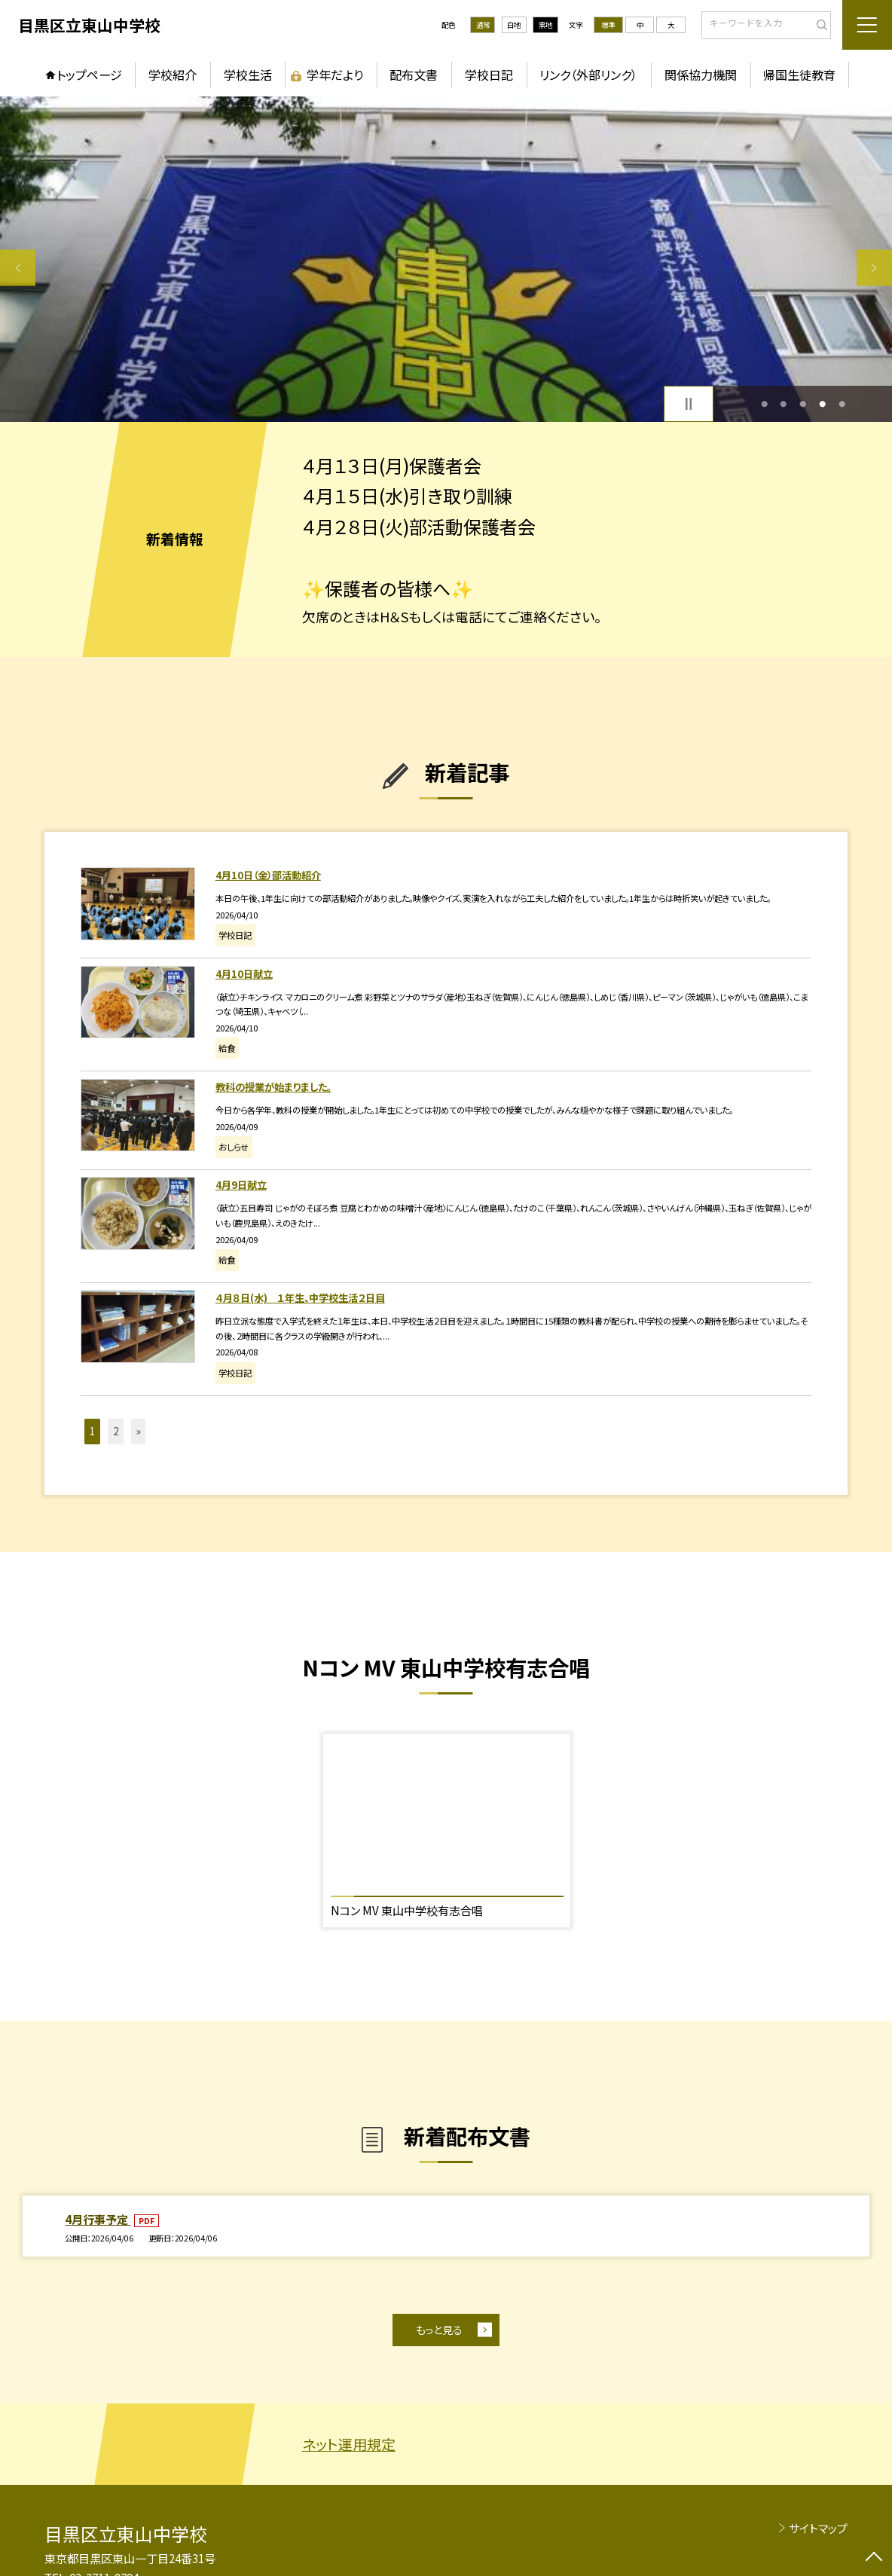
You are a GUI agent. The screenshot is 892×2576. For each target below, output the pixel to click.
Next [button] (874, 268)
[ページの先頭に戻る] (874, 2558)
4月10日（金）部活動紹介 (268, 875)
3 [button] (802, 404)
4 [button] (822, 404)
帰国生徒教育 (799, 75)
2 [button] (783, 404)
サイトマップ (818, 2527)
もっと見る (439, 2329)
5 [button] (842, 404)
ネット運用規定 (349, 2444)
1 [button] (764, 404)
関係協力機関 (700, 75)
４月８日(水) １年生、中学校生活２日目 (300, 1298)
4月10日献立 (244, 974)
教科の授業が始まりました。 (273, 1087)
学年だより (335, 75)
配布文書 (413, 75)
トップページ (89, 75)
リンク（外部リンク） (588, 75)
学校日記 (489, 75)
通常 (483, 25)
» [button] (138, 1431)
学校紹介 (172, 75)
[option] (446, 259)
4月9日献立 (241, 1185)
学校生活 (248, 75)
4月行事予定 (97, 2219)
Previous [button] (17, 268)
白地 (514, 25)
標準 (608, 25)
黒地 (545, 25)
